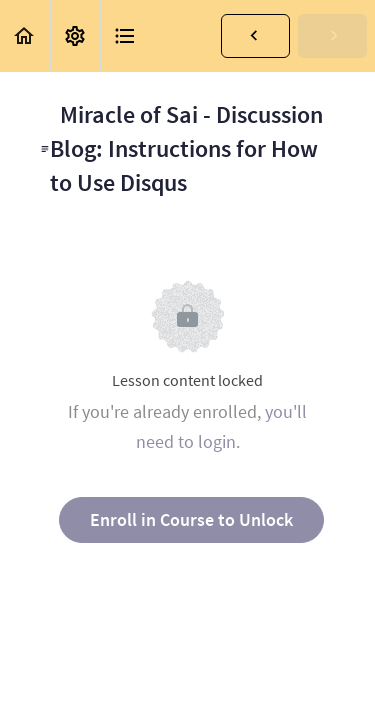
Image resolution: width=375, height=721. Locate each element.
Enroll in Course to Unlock (191, 519)
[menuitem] (75, 35)
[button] (25, 35)
